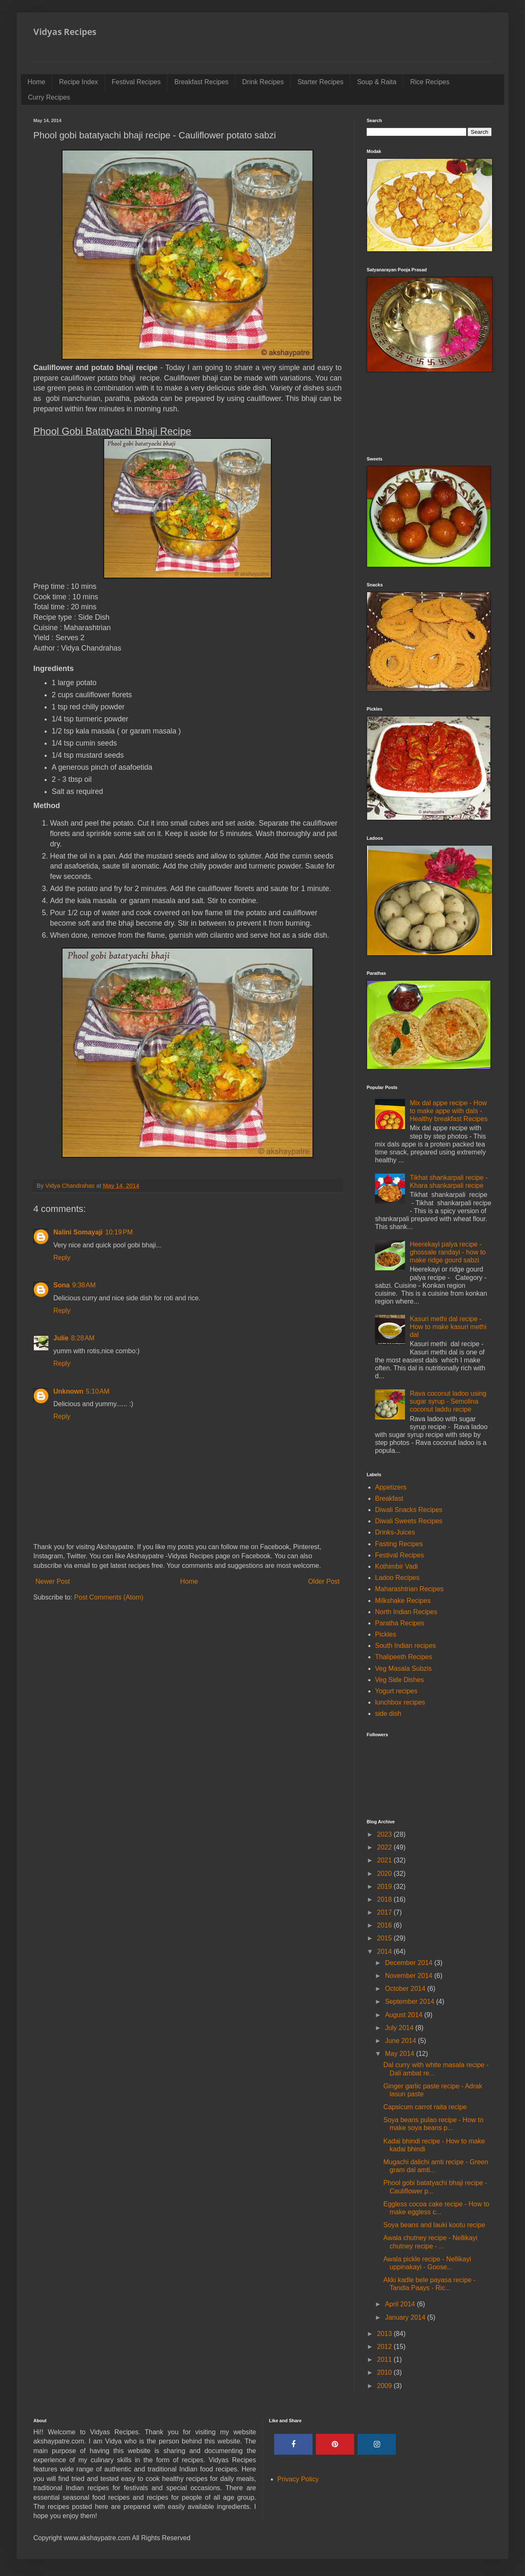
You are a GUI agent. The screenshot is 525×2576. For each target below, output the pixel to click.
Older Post (324, 1581)
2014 (385, 1951)
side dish (388, 1713)
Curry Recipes (49, 97)
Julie (60, 1338)
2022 (385, 1847)
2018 (385, 1899)
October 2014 (406, 1988)
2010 (385, 2372)
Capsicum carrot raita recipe (425, 2106)
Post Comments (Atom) (108, 1597)
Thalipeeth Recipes (403, 1656)
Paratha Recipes (399, 1623)
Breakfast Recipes (201, 81)
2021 (385, 1860)
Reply (61, 1257)
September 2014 (410, 2001)
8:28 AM (82, 1338)
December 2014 (409, 1962)
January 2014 (406, 2317)
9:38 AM (83, 1285)
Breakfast (389, 1498)
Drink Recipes (263, 81)
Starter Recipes (320, 81)
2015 (385, 1938)
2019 (385, 1886)
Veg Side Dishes (399, 1679)
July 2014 (400, 2027)
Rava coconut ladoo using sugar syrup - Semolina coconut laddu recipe (448, 1401)
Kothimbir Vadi (396, 1566)
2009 (385, 2385)
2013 (385, 2333)
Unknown (68, 1391)
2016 (385, 1925)
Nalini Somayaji (77, 1232)
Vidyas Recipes (64, 32)
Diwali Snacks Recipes (408, 1509)
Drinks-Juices (395, 1532)
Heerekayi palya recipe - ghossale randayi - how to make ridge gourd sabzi (447, 1252)
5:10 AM (97, 1391)
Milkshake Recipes (402, 1600)
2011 (385, 2359)
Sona (61, 1285)
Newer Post (52, 1581)
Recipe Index (78, 81)
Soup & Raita (376, 81)
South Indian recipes (405, 1645)
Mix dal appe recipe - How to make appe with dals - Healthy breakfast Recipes (449, 1110)
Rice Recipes (429, 81)
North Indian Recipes (406, 1611)
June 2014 (401, 2040)
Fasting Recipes (399, 1543)
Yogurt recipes (396, 1691)
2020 (385, 1873)
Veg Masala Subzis (403, 1668)
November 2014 (409, 1975)
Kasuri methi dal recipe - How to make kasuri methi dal (448, 1326)
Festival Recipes (136, 81)
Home (36, 81)
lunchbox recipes (400, 1702)
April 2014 (401, 2304)
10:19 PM (118, 1232)
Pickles (385, 1634)
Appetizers (391, 1487)
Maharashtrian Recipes (409, 1588)
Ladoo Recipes (397, 1577)
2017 (385, 1912)
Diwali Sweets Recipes (408, 1521)
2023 (385, 1834)
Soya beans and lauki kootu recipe (434, 2224)
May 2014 (400, 2053)
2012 (385, 2346)
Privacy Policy (298, 2479)
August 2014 (404, 2014)
